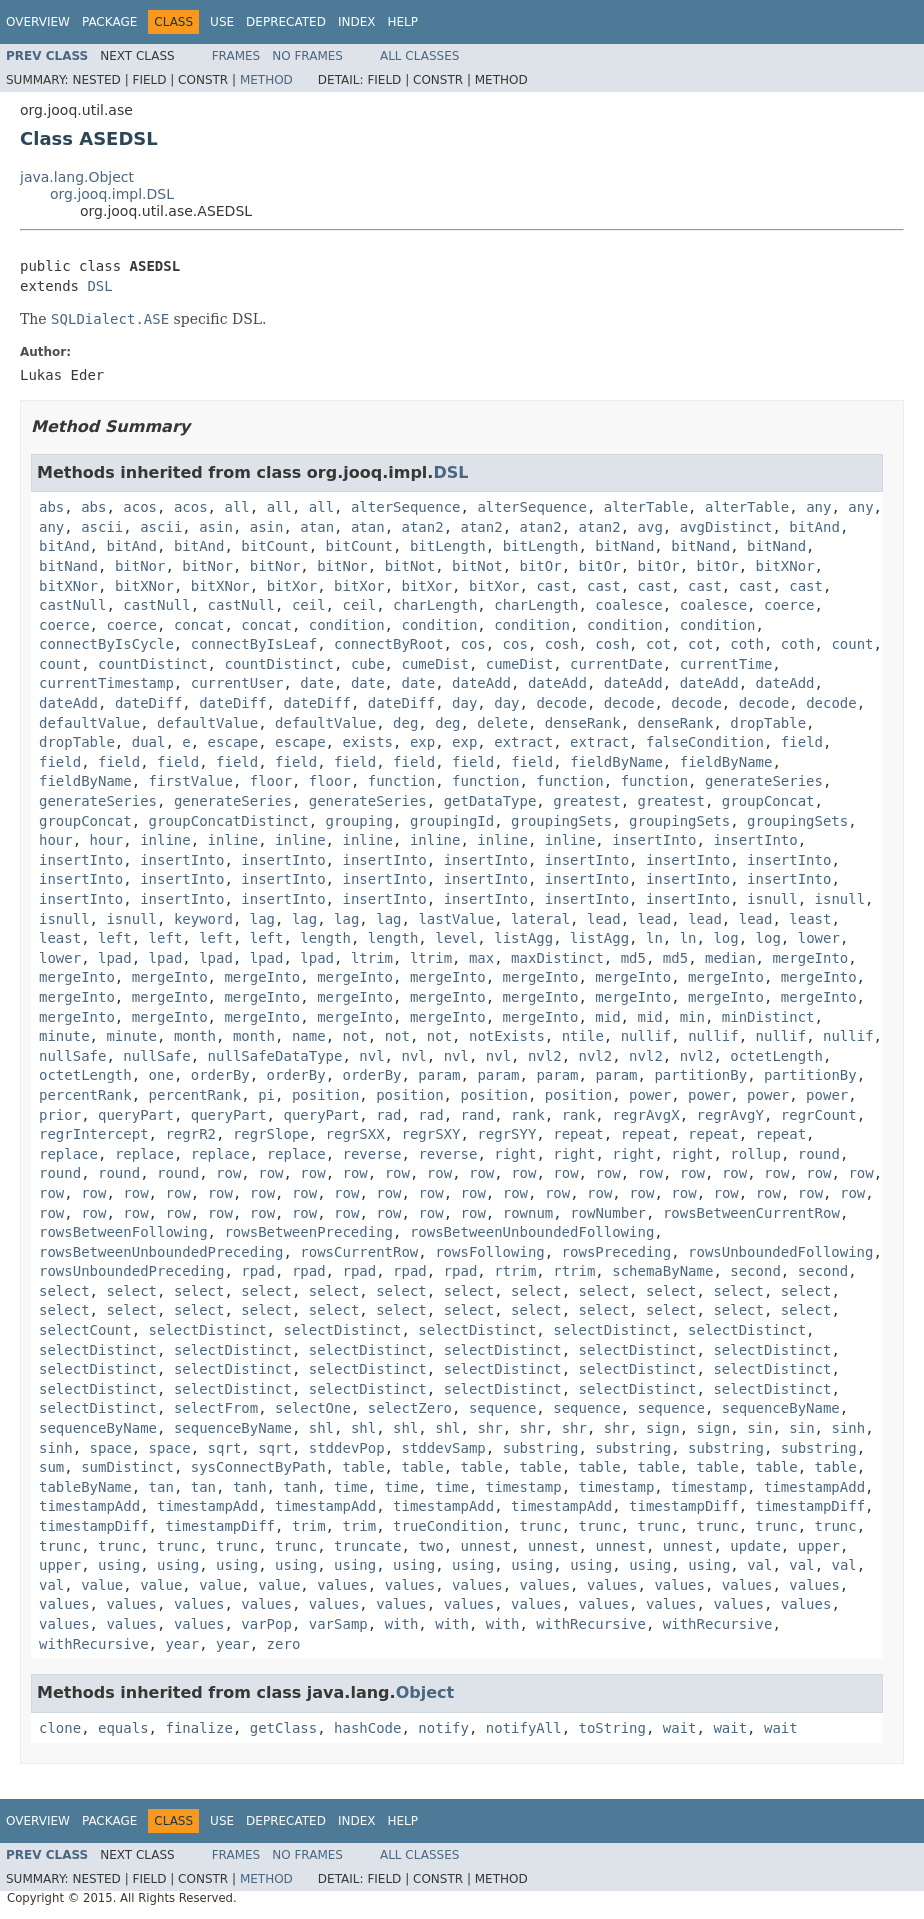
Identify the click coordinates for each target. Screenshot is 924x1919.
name (309, 1036)
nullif (646, 1036)
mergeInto (810, 958)
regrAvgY (730, 1115)
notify (443, 1728)
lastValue (456, 919)
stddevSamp (443, 1448)
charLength (435, 605)
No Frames (307, 56)
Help (402, 22)
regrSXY (430, 1134)
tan (161, 1487)
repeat (578, 1134)
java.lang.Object (77, 177)
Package (109, 22)
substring (541, 1448)
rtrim (515, 1271)
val (759, 1565)
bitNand (624, 546)
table (363, 1467)
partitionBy (700, 1075)
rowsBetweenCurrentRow (751, 1213)
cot (658, 644)
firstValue (191, 781)
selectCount (85, 1330)
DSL (99, 286)
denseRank (583, 723)
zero (284, 1644)
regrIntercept (94, 1134)
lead (604, 919)
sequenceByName (781, 1408)
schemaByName (662, 1271)
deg (405, 723)
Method (266, 80)
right (515, 1154)
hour (56, 840)
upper (819, 1546)
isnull (772, 899)
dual (149, 742)
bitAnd (814, 527)
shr (489, 1428)
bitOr (541, 566)
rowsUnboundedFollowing (780, 1252)
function (401, 781)
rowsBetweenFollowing (123, 1232)
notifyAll (524, 1728)
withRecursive (591, 1624)
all (236, 507)
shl (321, 1428)
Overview (38, 22)
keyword (203, 919)
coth (747, 644)
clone (60, 1728)
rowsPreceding (617, 1252)
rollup (755, 1154)
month (195, 1036)
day (464, 703)
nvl (371, 1056)
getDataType (490, 801)
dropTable (768, 723)
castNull (72, 605)
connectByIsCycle (106, 644)
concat (199, 625)
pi (266, 1095)
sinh (848, 1428)
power (650, 1095)
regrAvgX (645, 1115)
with (402, 1624)
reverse (372, 1154)
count (852, 644)
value (102, 1585)
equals (123, 1728)
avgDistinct (726, 527)
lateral (540, 919)
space (111, 1448)
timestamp (524, 1487)
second (755, 1271)
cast (553, 586)
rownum (528, 1213)
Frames (236, 56)
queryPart (136, 1115)
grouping (359, 821)
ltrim (372, 958)
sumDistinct (127, 1467)
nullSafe (72, 1056)
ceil (309, 605)
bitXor (292, 586)
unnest (486, 1546)
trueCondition (448, 1526)
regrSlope (271, 1134)
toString (612, 1728)
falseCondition (705, 742)
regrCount (819, 1115)
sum (51, 1467)
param (439, 1075)
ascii (102, 527)
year (182, 1644)
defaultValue (89, 723)
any (818, 507)
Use (222, 22)
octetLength (776, 1056)
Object (425, 1692)
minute (64, 1036)
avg (650, 527)
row (228, 1173)
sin (759, 1428)
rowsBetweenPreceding (308, 1232)
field (802, 742)
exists (367, 742)
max (481, 958)
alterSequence (406, 507)
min (692, 1017)
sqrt (225, 1448)
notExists (507, 1036)
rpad (258, 1271)
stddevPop (347, 1448)
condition (347, 625)
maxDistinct (557, 958)
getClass (283, 1728)
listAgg (523, 938)
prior (60, 1115)
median (730, 958)
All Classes (419, 56)
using (119, 1565)
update (755, 1546)
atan (317, 527)
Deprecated (286, 22)
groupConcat (768, 801)
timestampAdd (814, 1487)
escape (233, 742)
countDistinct (153, 664)
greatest (586, 801)
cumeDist (434, 664)
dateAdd (481, 683)
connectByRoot (389, 644)
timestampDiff (684, 1506)
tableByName (85, 1487)
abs (51, 507)
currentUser (237, 683)
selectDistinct (208, 1330)
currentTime (726, 664)
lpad (115, 958)
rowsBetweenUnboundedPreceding (161, 1252)
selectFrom (216, 1408)
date (317, 683)
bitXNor (785, 566)
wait (680, 1728)
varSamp (338, 1624)
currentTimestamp (106, 683)
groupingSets (561, 821)
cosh (562, 644)
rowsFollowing (490, 1252)
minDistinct (768, 1017)
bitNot (410, 566)
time (351, 1487)
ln (654, 938)
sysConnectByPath (258, 1467)
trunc (540, 1526)
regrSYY (506, 1134)
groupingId (452, 821)
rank (528, 1115)
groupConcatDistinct (229, 821)
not (354, 1036)
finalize (198, 1728)
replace (68, 1154)
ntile (583, 1036)
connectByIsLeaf (254, 644)
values (342, 1585)
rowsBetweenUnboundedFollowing (532, 1232)
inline (165, 840)
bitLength (448, 546)
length (325, 938)
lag (262, 919)
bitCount (274, 546)
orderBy (220, 1075)
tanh (250, 1487)
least (810, 919)
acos (140, 507)
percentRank (85, 1095)
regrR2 (190, 1134)
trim (309, 1526)
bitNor (140, 566)
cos (472, 644)
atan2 (423, 527)
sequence (502, 1408)
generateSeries (764, 781)
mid (607, 1017)
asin (216, 527)
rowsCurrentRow (359, 1252)
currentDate (616, 664)
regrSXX (355, 1134)
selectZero (410, 1408)
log (725, 938)
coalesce (628, 605)
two (430, 1546)
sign (663, 1428)
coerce (789, 605)
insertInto (654, 840)
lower (819, 938)
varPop (266, 1624)
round (819, 1154)
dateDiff (148, 703)
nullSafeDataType (275, 1056)
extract (523, 742)
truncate (367, 1546)
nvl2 (545, 1056)
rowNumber (608, 1213)
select (64, 1291)
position (325, 1095)
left (115, 938)
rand (477, 1115)
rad (388, 1115)
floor (271, 781)
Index (357, 22)
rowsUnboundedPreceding (131, 1271)
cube (368, 664)
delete (502, 723)
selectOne (313, 1408)
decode (561, 703)
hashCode (367, 1728)
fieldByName (616, 762)
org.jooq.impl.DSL (112, 194)
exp (422, 742)
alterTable (646, 507)
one (161, 1075)
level (456, 938)
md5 (633, 958)
